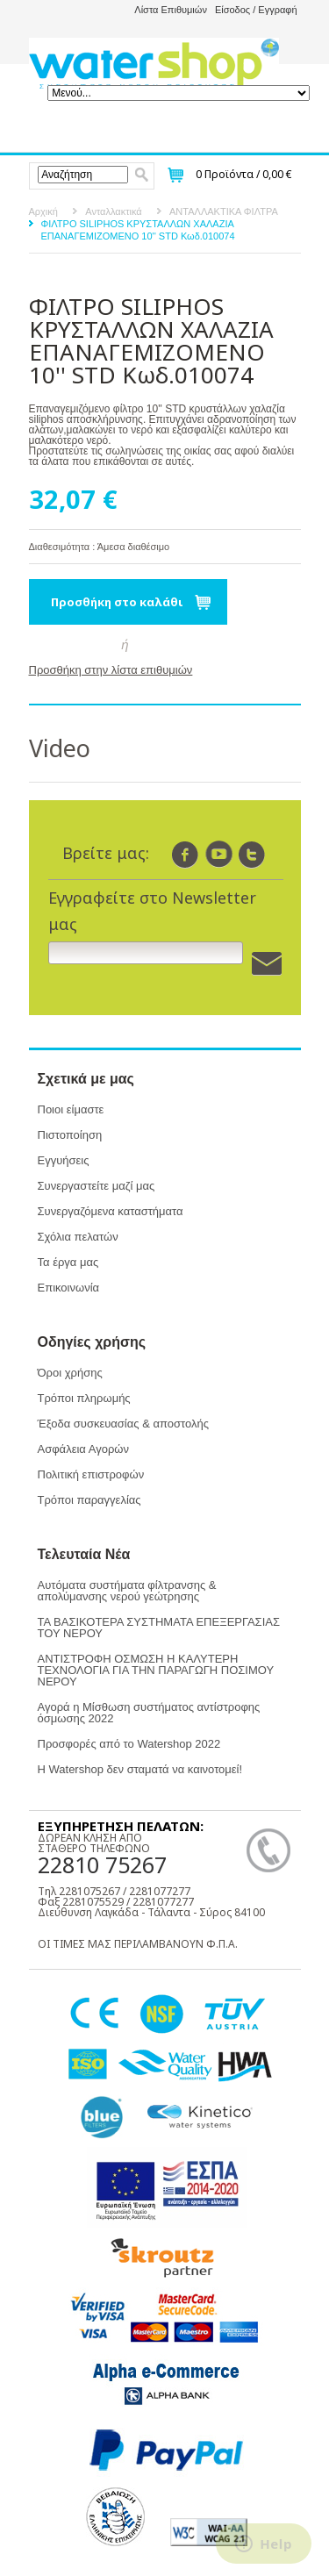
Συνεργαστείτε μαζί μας (96, 1185)
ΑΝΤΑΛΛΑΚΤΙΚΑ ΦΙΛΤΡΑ (223, 211)
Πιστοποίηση (70, 1134)
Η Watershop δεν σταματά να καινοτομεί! (140, 1769)
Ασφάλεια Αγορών (83, 1449)
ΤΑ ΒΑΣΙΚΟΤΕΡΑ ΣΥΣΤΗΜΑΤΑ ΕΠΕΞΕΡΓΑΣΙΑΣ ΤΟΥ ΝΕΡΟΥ (159, 1627)
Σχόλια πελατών (78, 1236)
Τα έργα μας (68, 1262)
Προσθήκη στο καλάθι (117, 602)
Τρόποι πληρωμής (84, 1398)
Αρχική (43, 211)
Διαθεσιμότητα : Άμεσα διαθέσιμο (99, 546)
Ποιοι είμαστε (71, 1109)
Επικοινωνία (69, 1287)
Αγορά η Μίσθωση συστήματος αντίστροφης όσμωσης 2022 (149, 1712)
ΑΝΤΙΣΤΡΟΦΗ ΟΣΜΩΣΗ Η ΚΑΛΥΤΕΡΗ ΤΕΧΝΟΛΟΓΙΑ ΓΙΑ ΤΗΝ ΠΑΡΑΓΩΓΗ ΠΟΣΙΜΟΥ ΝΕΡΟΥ (156, 1670)
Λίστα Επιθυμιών (170, 9)
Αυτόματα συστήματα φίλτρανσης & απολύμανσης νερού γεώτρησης (127, 1590)
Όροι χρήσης (70, 1372)
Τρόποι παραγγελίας (89, 1499)
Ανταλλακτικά (113, 211)
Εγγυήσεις (63, 1160)
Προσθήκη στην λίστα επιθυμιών (111, 669)
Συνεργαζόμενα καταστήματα (110, 1211)
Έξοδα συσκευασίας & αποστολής (123, 1423)
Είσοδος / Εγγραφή (256, 9)
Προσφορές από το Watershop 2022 (129, 1743)
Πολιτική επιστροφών (91, 1474)
